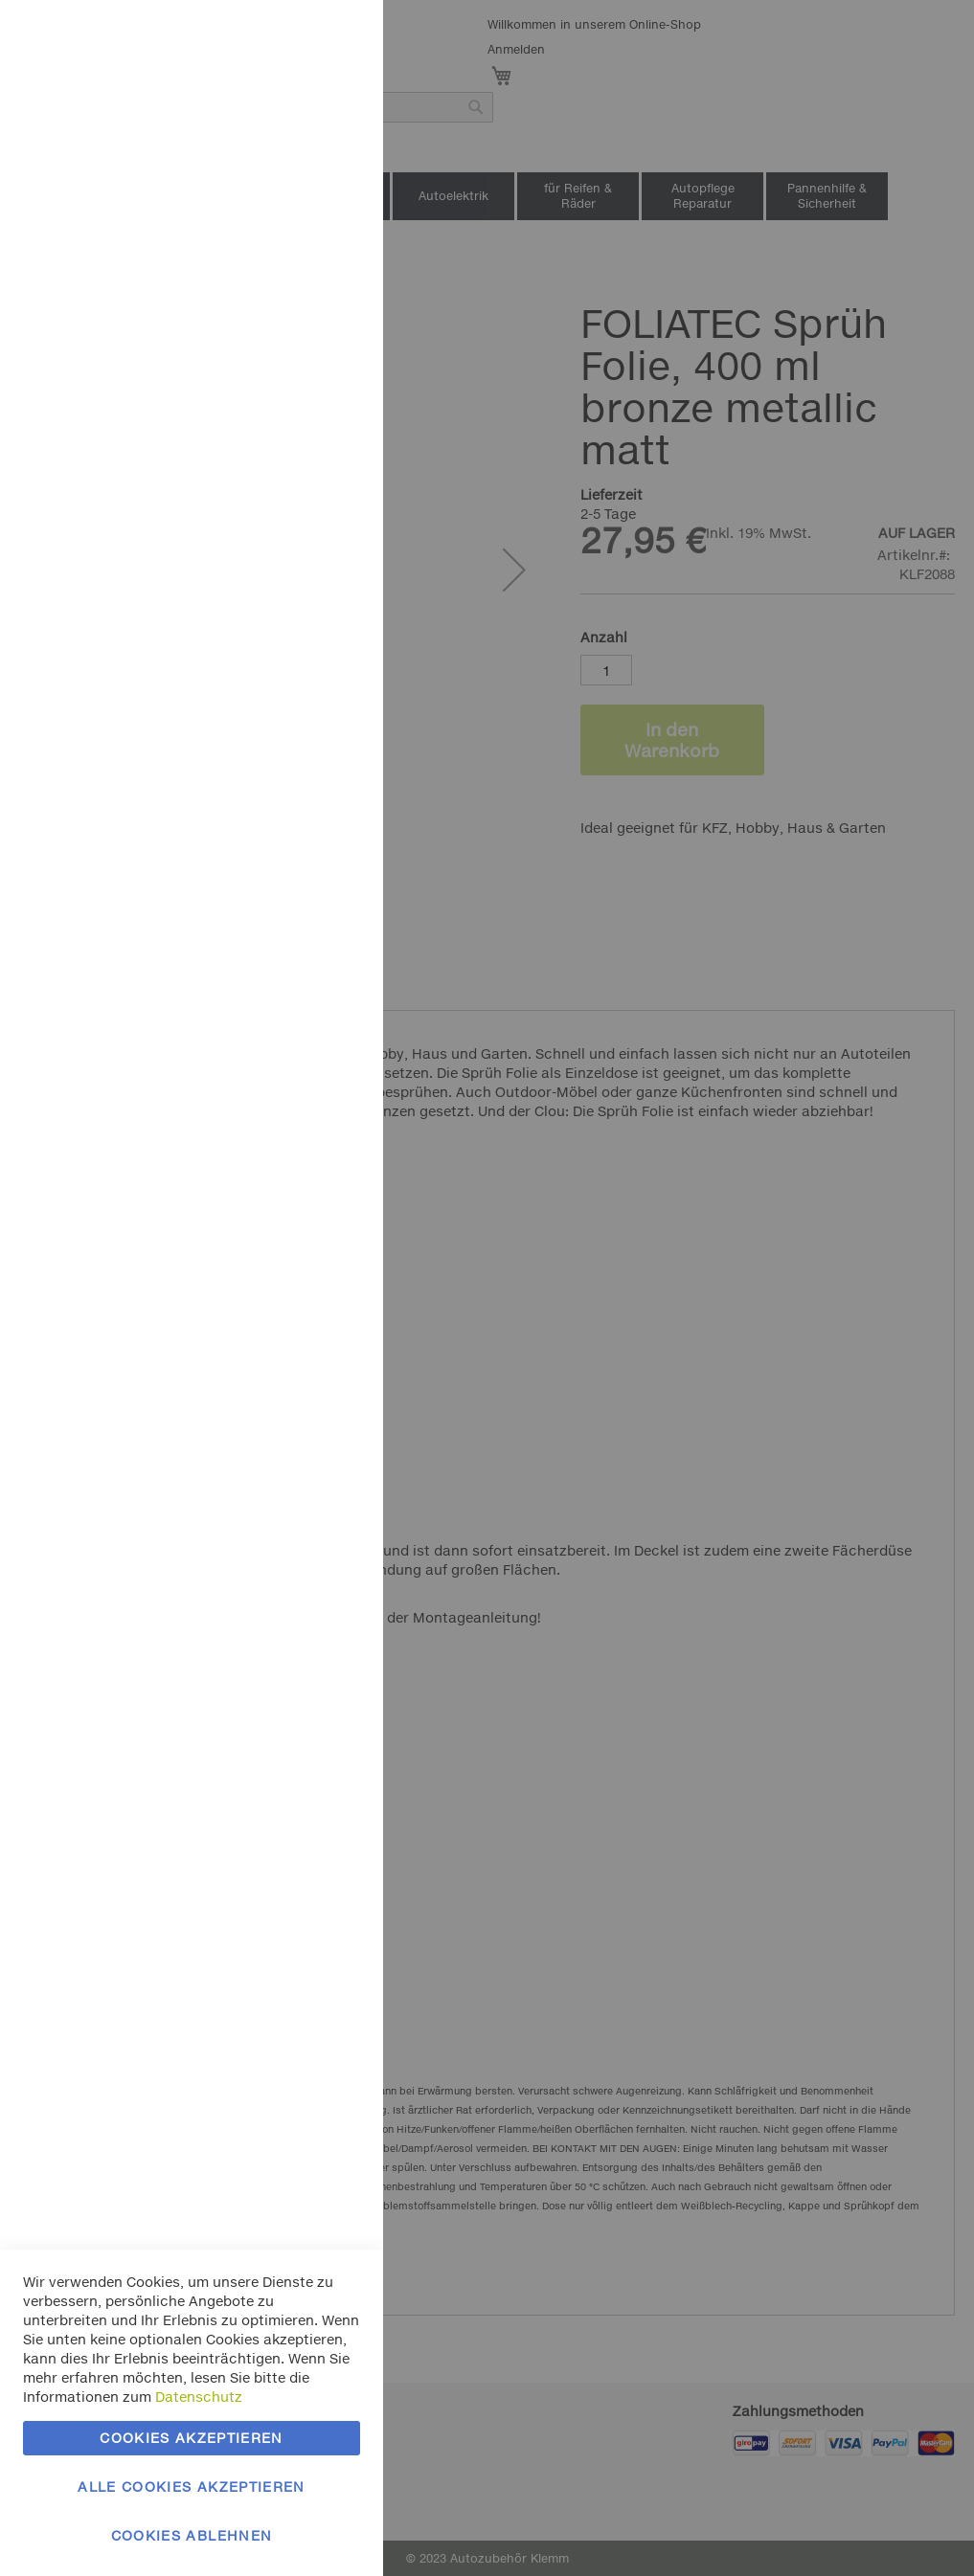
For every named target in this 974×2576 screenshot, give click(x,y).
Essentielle (330, 38)
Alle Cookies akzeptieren (191, 2486)
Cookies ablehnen (192, 2535)
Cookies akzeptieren (191, 2438)
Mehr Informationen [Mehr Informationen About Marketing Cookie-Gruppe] (294, 438)
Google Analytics (330, 520)
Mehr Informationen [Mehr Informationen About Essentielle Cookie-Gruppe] (294, 158)
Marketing (330, 241)
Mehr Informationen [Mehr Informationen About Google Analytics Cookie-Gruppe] (294, 641)
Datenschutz (198, 2396)
